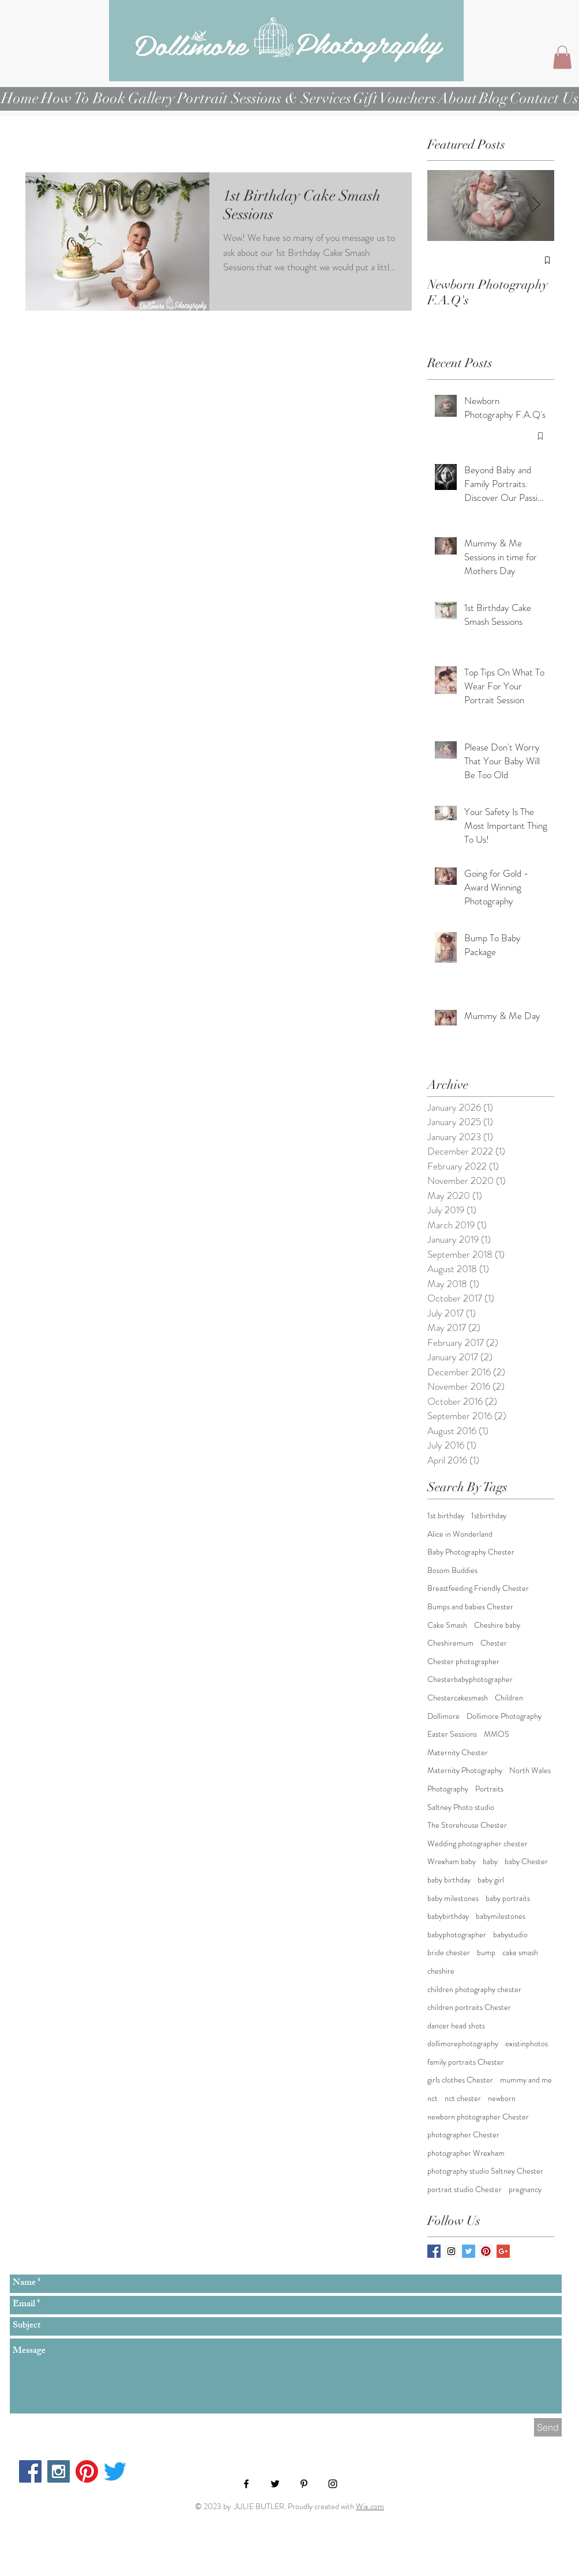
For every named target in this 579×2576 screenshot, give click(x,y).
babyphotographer (456, 1934)
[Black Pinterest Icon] (304, 2484)
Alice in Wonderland (459, 1534)
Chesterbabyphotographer (470, 1679)
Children (509, 1697)
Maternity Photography (464, 1770)
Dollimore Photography (504, 1716)
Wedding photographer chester (477, 1843)
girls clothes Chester (460, 2080)
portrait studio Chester (464, 2189)
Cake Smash (447, 1625)
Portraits (489, 1788)
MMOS (496, 1734)
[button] (562, 57)
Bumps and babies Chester (470, 1606)
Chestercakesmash (457, 1697)
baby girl (491, 1880)
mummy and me (526, 2080)
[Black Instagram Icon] (333, 2484)
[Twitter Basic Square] (468, 2251)
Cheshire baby (497, 1625)
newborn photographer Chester (478, 2116)
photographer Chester (463, 2134)
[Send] (548, 2427)
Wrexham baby (451, 1861)
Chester (493, 1643)
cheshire (440, 1971)
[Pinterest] (87, 2471)
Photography (447, 1788)
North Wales (530, 1770)
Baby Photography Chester (470, 1552)
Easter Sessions (452, 1734)
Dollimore (443, 1716)
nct (432, 2098)
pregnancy (525, 2189)
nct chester (463, 2098)
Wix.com (370, 2506)
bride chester (448, 1952)
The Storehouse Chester (467, 1825)
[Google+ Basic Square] (503, 2251)
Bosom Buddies (452, 1570)
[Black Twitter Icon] (275, 2484)
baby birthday (449, 1880)
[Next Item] (536, 206)
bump (486, 1952)
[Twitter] (115, 2471)
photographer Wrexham (466, 2153)
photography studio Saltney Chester (485, 2171)
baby (490, 1861)
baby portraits (508, 1898)
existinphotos (526, 2043)
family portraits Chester (465, 2062)
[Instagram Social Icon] (451, 2251)
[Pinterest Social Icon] (485, 2251)
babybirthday (448, 1916)
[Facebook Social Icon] (30, 2471)
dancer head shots (456, 2025)
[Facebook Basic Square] (434, 2251)
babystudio (510, 1934)
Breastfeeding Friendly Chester (478, 1588)
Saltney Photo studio (460, 1807)
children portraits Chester (469, 2007)
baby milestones (453, 1898)
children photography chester (474, 1989)
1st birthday (445, 1515)
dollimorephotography (462, 2043)
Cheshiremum (450, 1643)
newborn (502, 2098)
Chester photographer (463, 1661)
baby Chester (526, 1861)
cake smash (520, 1952)
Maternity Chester (457, 1752)
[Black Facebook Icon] (246, 2484)
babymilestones (500, 1916)
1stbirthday (488, 1515)
